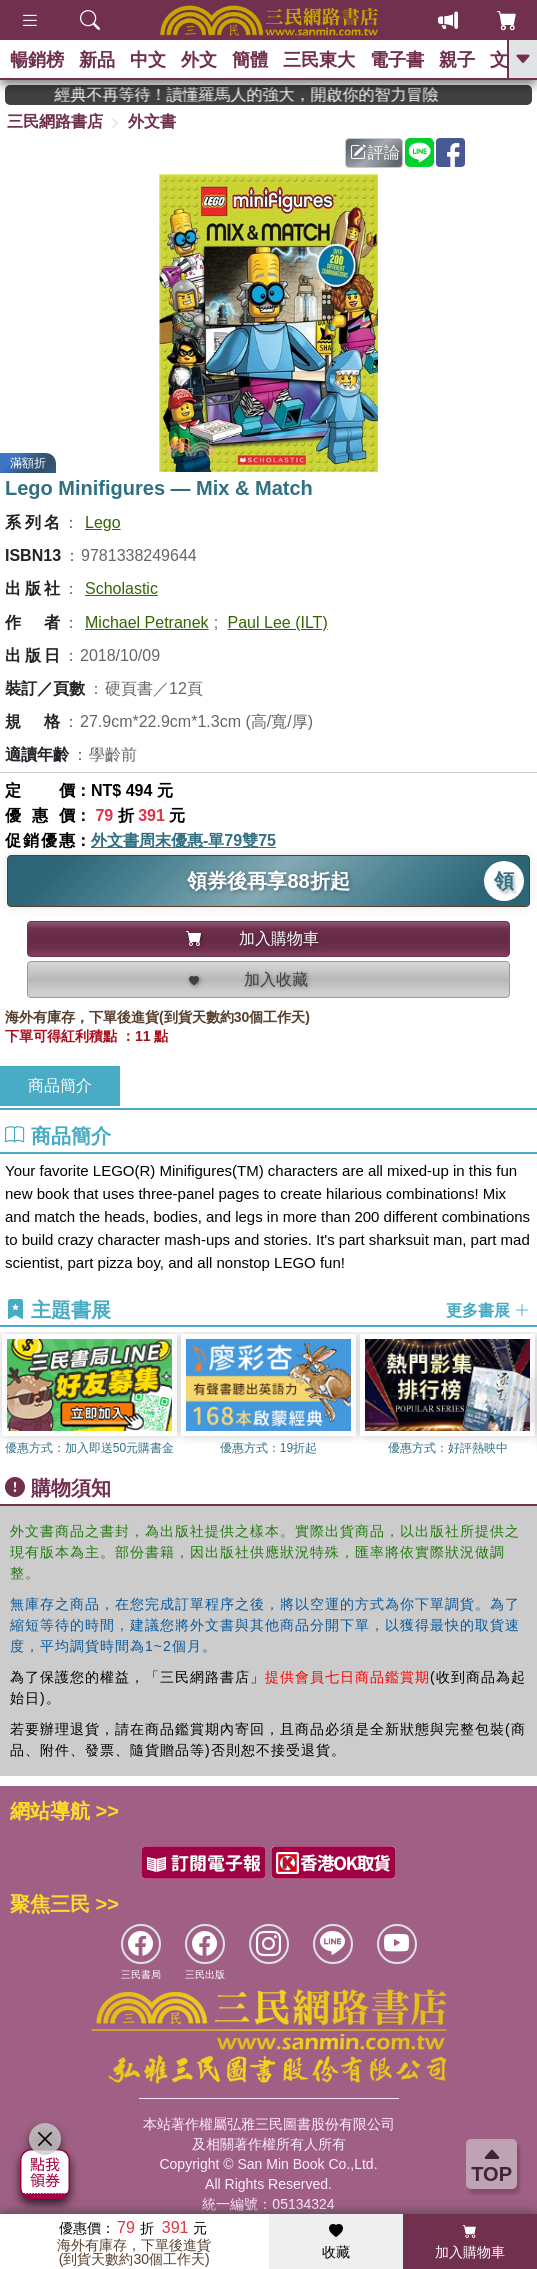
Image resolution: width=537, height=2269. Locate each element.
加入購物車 (470, 2242)
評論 (375, 152)
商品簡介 (60, 1085)
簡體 (250, 60)
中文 (148, 60)
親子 (457, 60)
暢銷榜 (37, 60)
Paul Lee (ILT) (278, 622)
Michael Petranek (147, 622)
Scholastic (121, 588)
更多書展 (488, 1310)
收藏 (336, 2242)
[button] (522, 1400)
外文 (199, 60)
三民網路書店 (55, 121)
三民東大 (319, 60)
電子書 (397, 60)
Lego (103, 522)
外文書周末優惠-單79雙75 (183, 840)
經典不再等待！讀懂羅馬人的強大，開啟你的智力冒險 (271, 94)
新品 (97, 60)
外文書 (152, 121)
